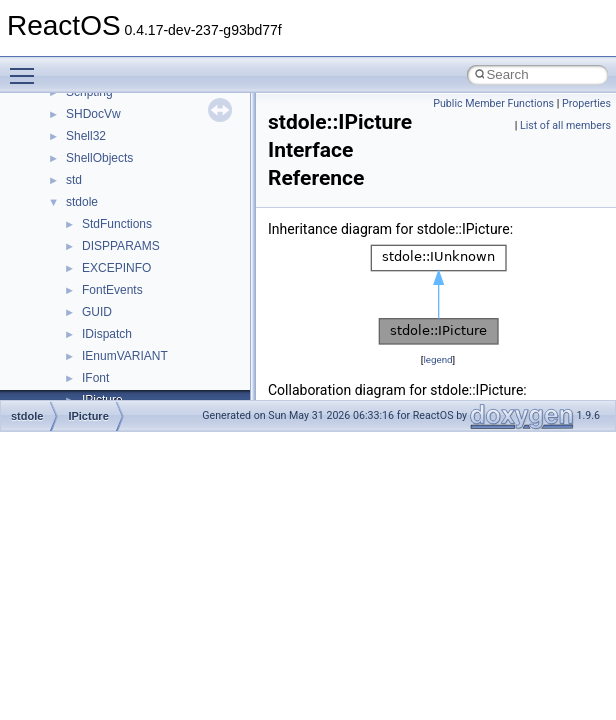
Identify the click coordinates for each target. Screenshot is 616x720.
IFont (95, 378)
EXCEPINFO (116, 268)
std (74, 180)
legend (437, 359)
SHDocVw (93, 114)
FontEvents (112, 290)
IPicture (88, 416)
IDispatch (107, 334)
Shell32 (86, 136)
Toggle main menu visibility (27, 67)
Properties (586, 103)
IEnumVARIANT (125, 356)
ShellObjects (99, 158)
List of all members (565, 125)
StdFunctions (117, 224)
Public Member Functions (493, 103)
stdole (82, 202)
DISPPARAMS (121, 246)
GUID (97, 312)
